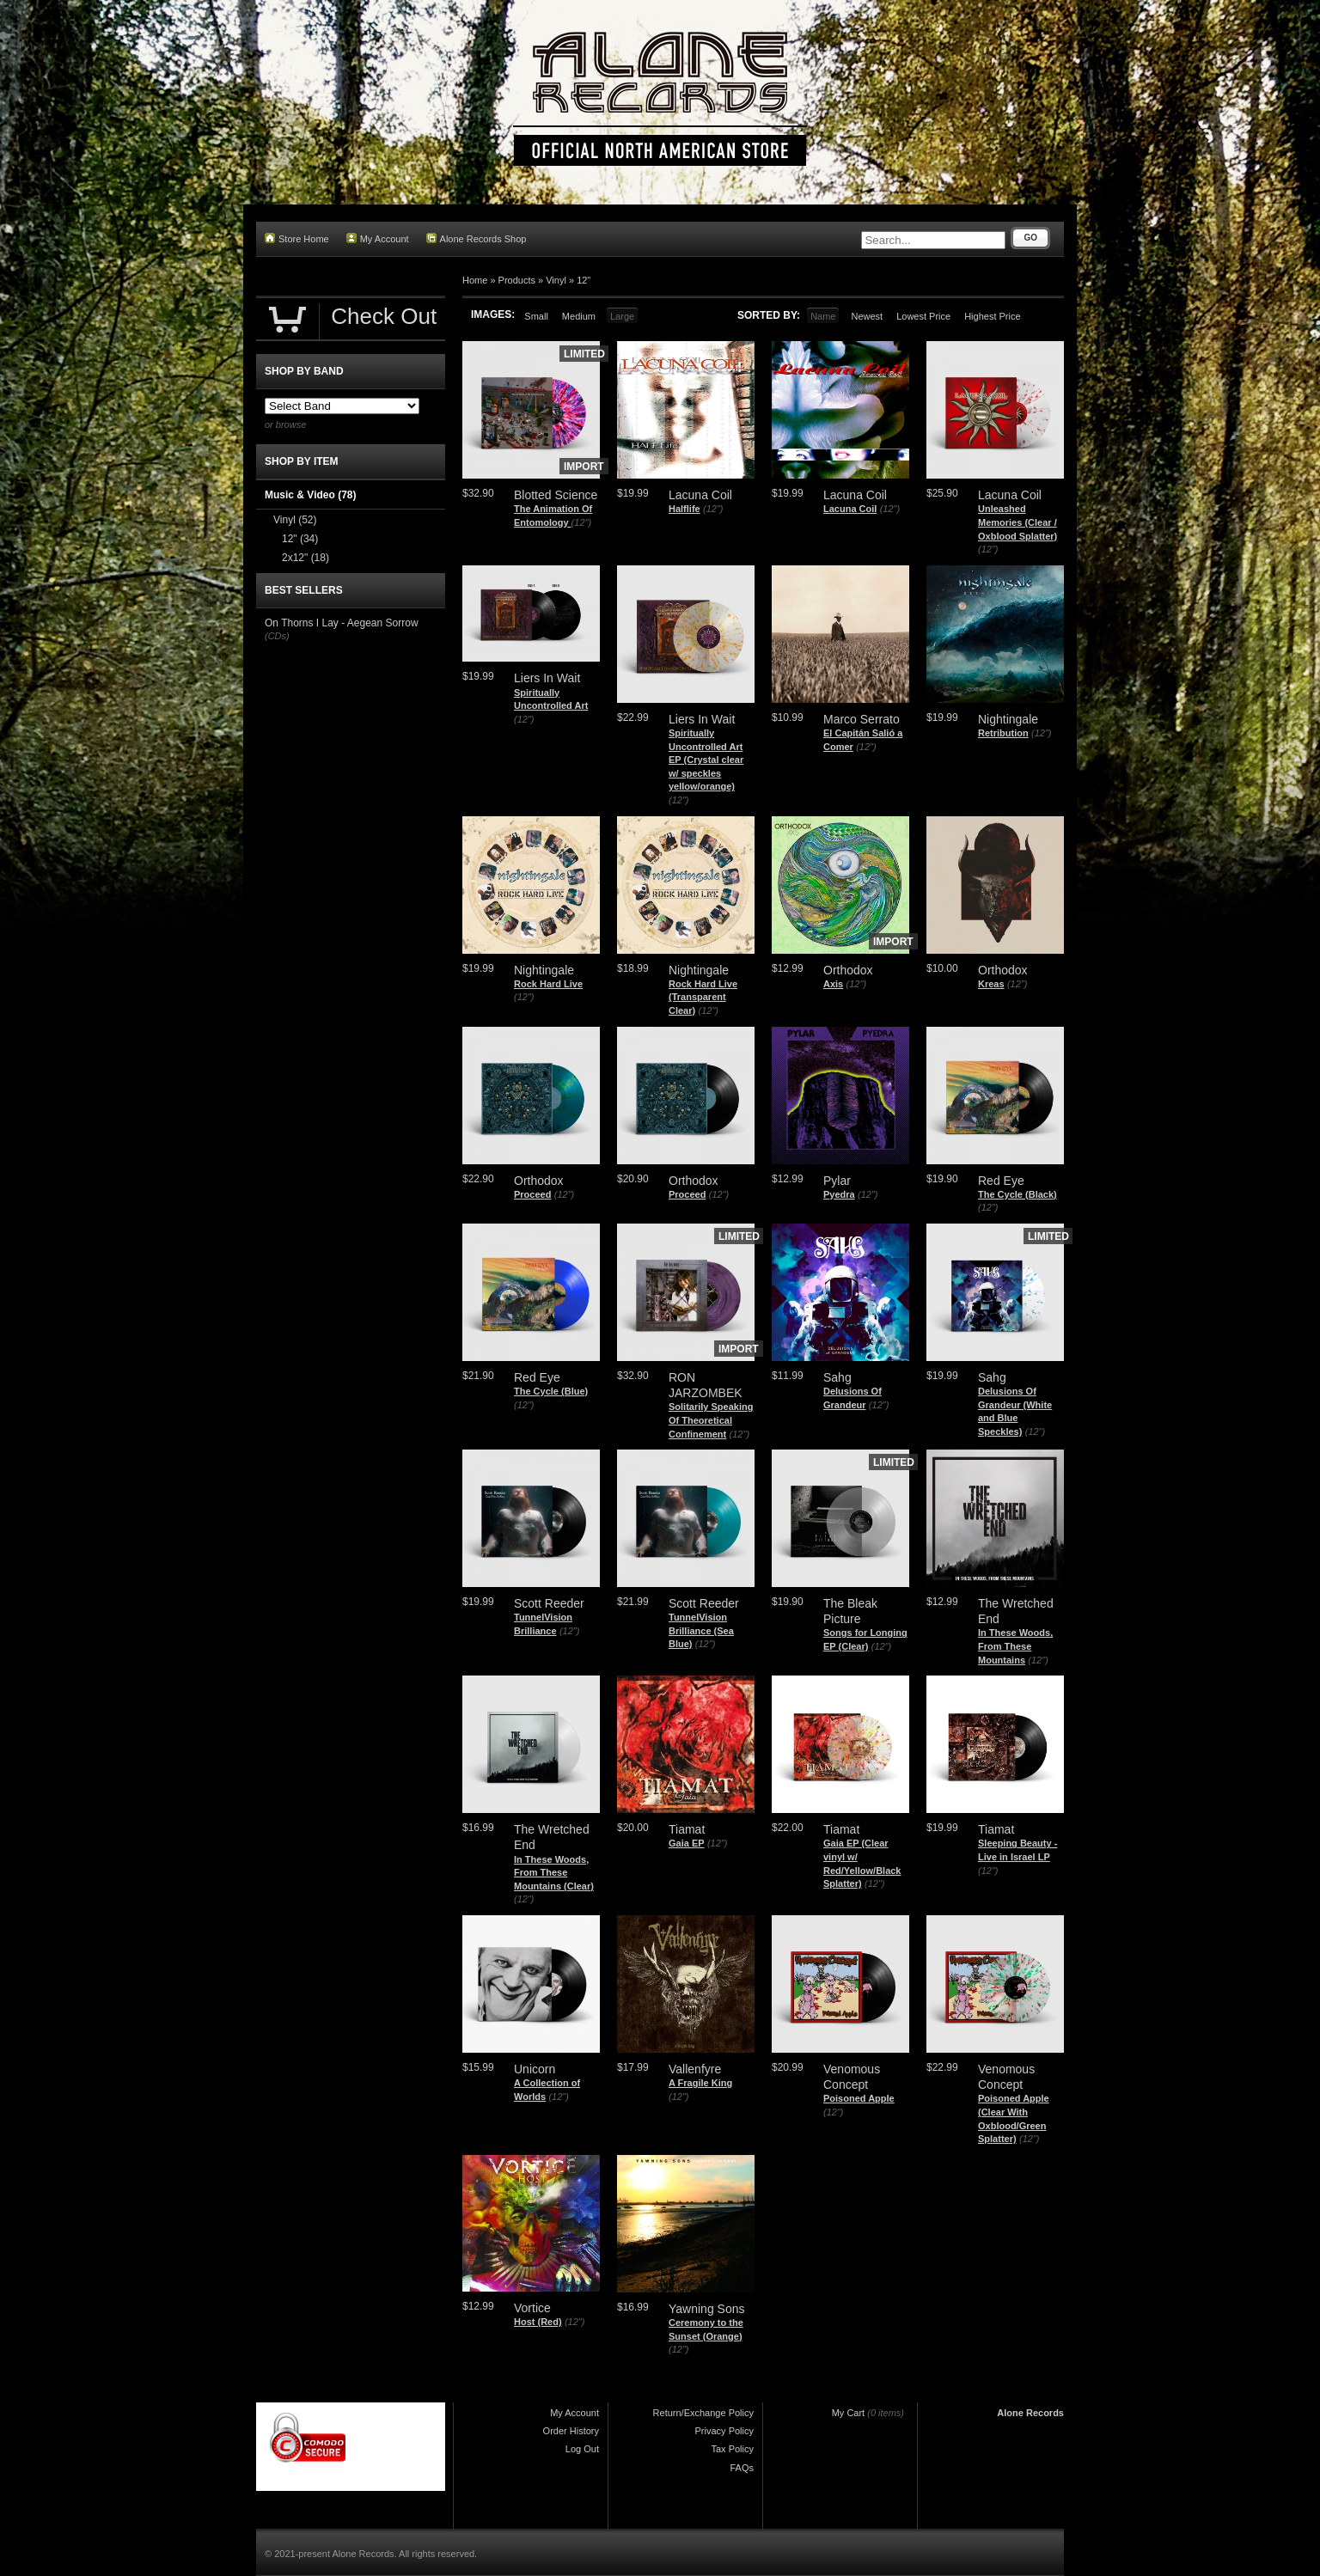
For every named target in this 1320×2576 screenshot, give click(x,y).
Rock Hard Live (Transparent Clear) (703, 997)
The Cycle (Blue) (551, 1391)
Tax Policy (732, 2449)
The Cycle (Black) (1017, 1194)
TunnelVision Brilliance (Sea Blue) (701, 1630)
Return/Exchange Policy (703, 2413)
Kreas (991, 984)
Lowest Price (923, 316)
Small (536, 316)
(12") (581, 522)
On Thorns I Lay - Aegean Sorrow (342, 623)
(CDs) (277, 636)
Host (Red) (538, 2322)
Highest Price (992, 316)
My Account (377, 238)
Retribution (1003, 733)
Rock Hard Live (548, 984)
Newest (867, 316)
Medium (579, 316)
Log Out (582, 2449)
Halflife (684, 509)
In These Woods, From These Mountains (1015, 1645)
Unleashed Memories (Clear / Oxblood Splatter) (1017, 522)
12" (583, 280)
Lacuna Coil (850, 509)
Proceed (532, 1194)
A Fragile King (700, 2083)
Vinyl (556, 280)
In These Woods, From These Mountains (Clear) (554, 1872)
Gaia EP (687, 1843)
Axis (833, 984)
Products (516, 280)
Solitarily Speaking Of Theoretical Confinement (711, 1419)
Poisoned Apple (859, 2098)
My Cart (848, 2413)
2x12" (305, 558)
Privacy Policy (724, 2431)
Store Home (297, 238)
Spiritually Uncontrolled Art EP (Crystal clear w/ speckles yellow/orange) (706, 759)
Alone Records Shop (476, 238)
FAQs (742, 2468)
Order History (571, 2431)
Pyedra (839, 1194)
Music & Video (310, 495)
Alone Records (1030, 2413)
